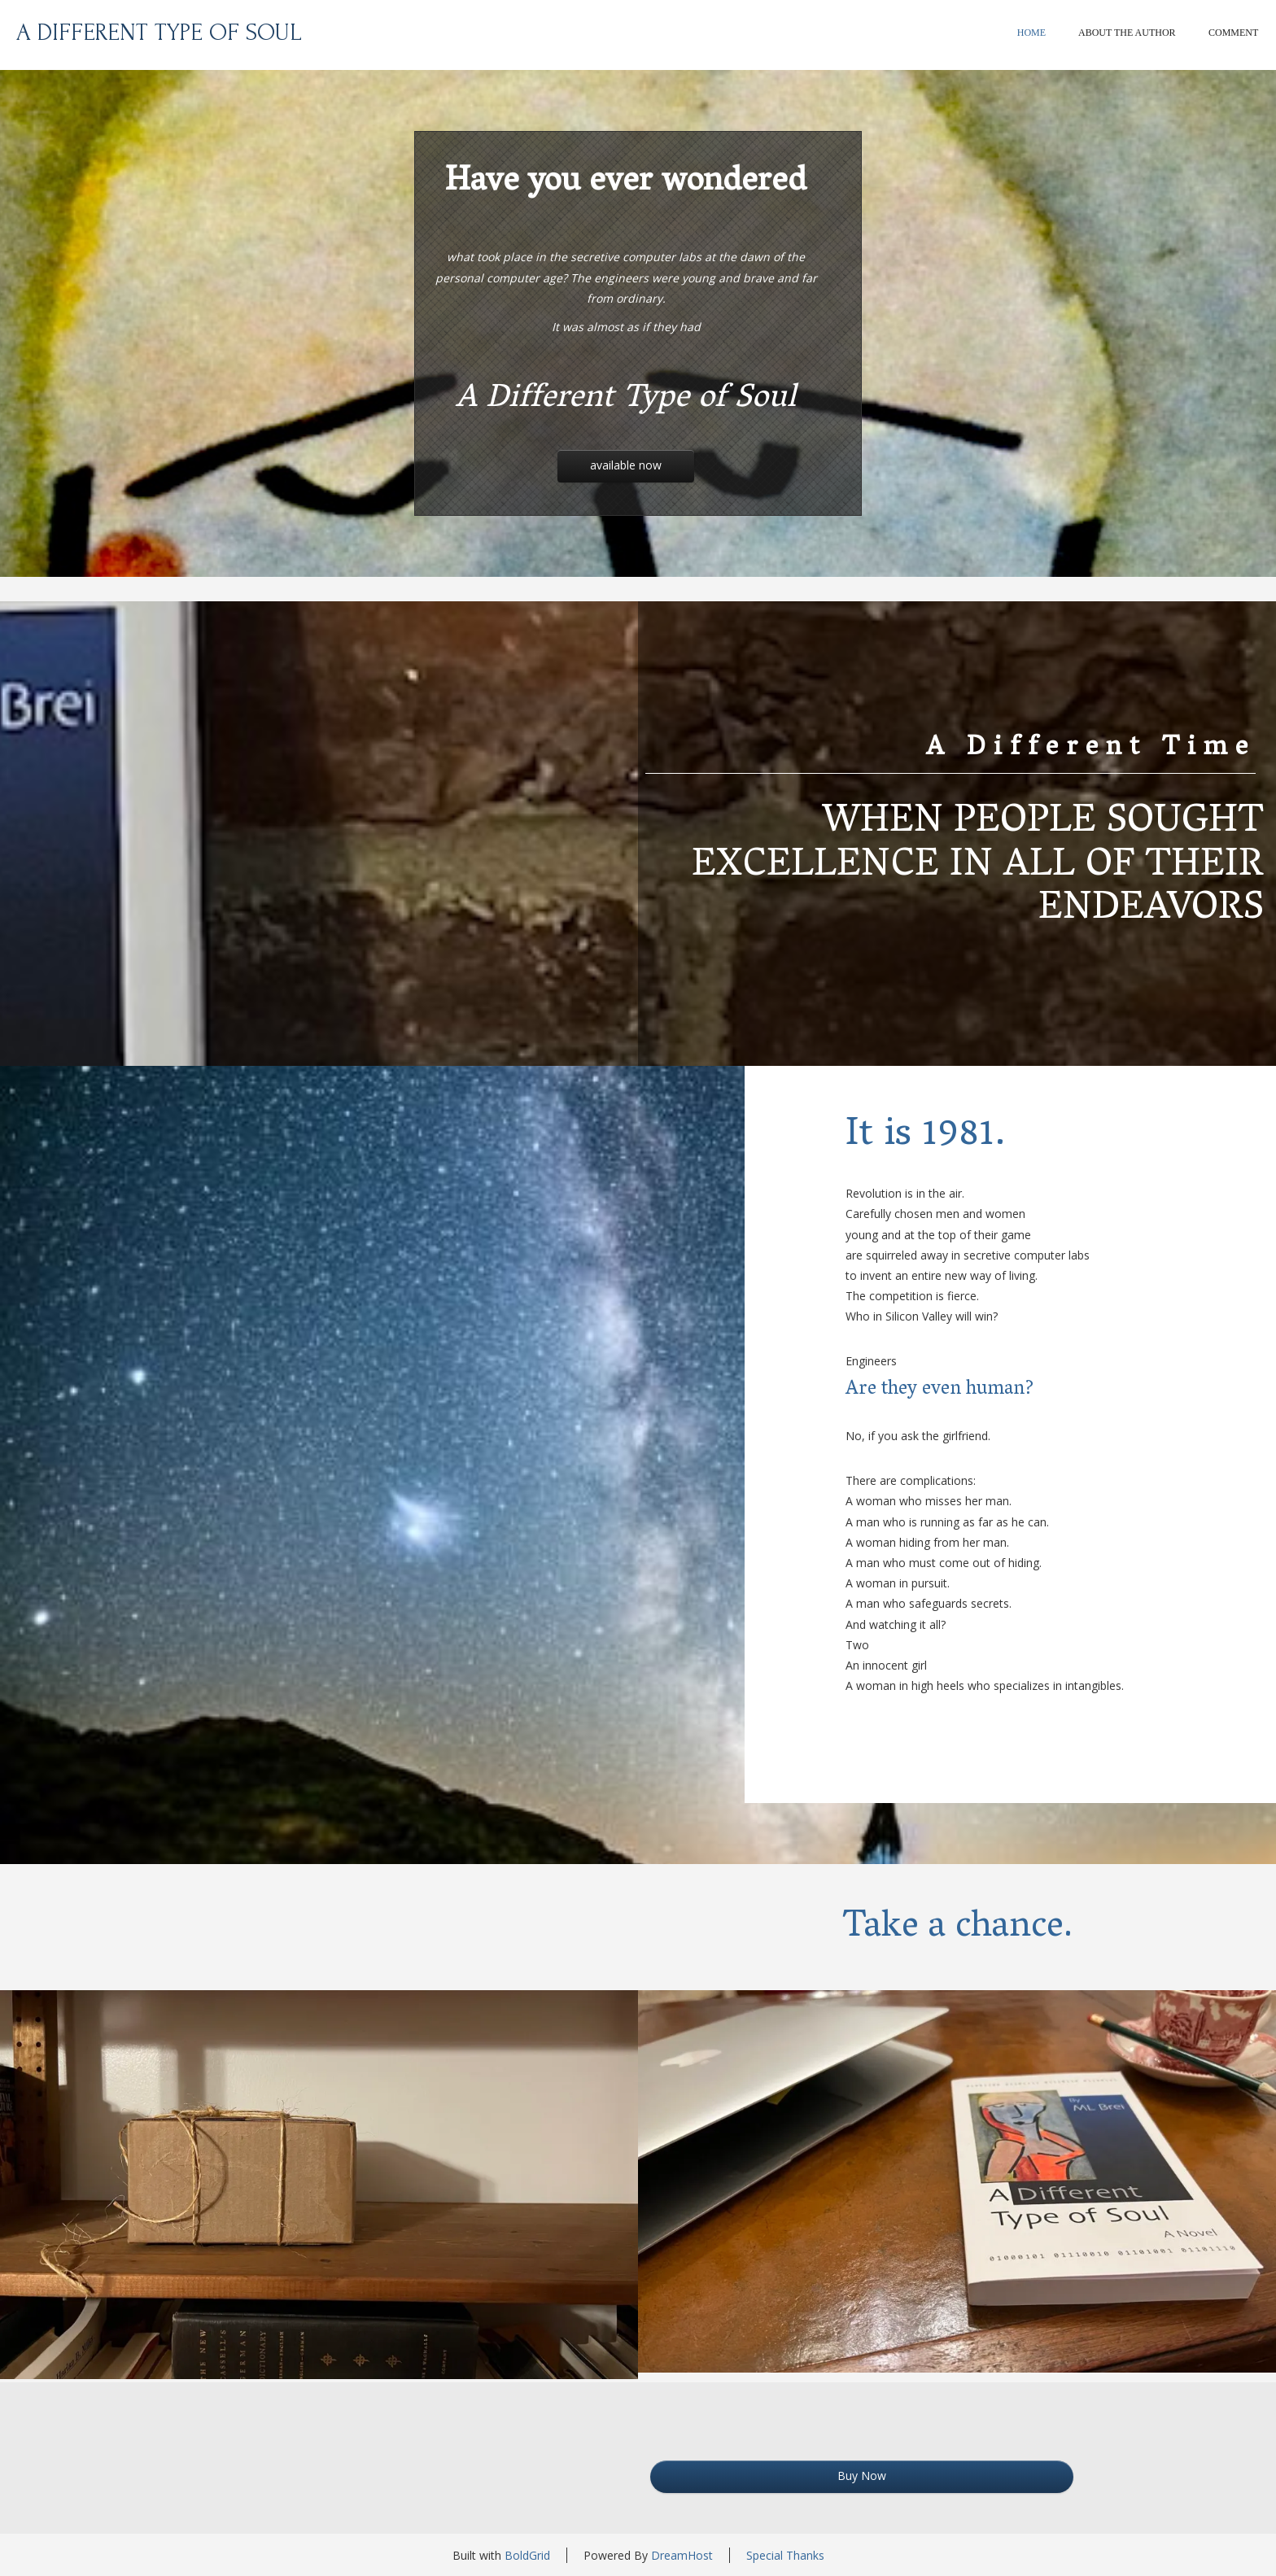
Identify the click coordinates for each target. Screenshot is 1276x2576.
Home (1031, 32)
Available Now (626, 465)
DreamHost (682, 2555)
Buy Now (861, 2475)
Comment (1233, 32)
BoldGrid (527, 2555)
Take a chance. (957, 1928)
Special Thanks (785, 2555)
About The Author (1127, 32)
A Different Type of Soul (159, 32)
